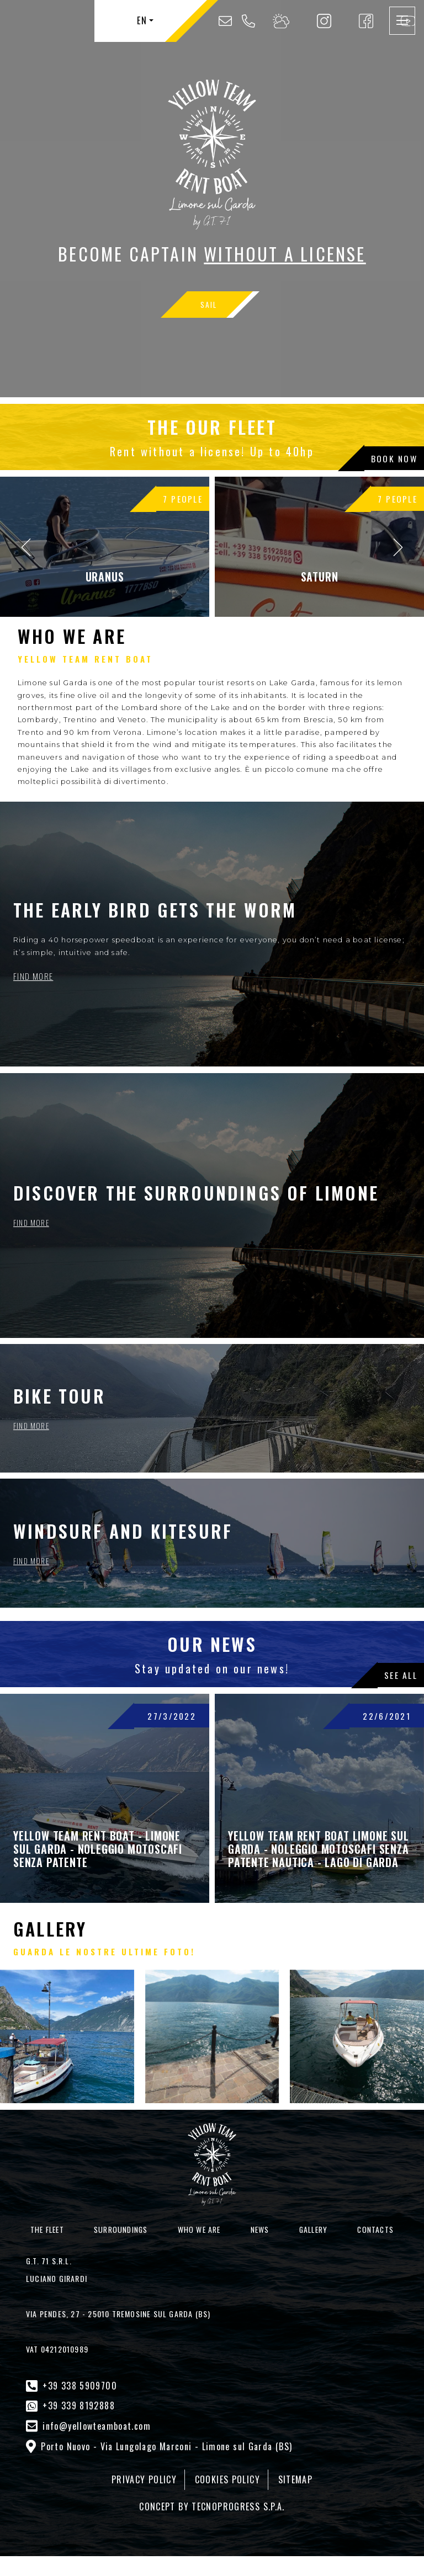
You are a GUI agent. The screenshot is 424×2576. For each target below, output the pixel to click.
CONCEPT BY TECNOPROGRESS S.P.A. (211, 2492)
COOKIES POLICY (226, 2467)
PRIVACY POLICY (152, 2467)
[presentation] (25, 547)
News (260, 2228)
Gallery (313, 2228)
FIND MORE (31, 977)
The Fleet (47, 2228)
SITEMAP (286, 2467)
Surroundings (120, 2228)
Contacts (375, 2228)
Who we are (199, 2228)
